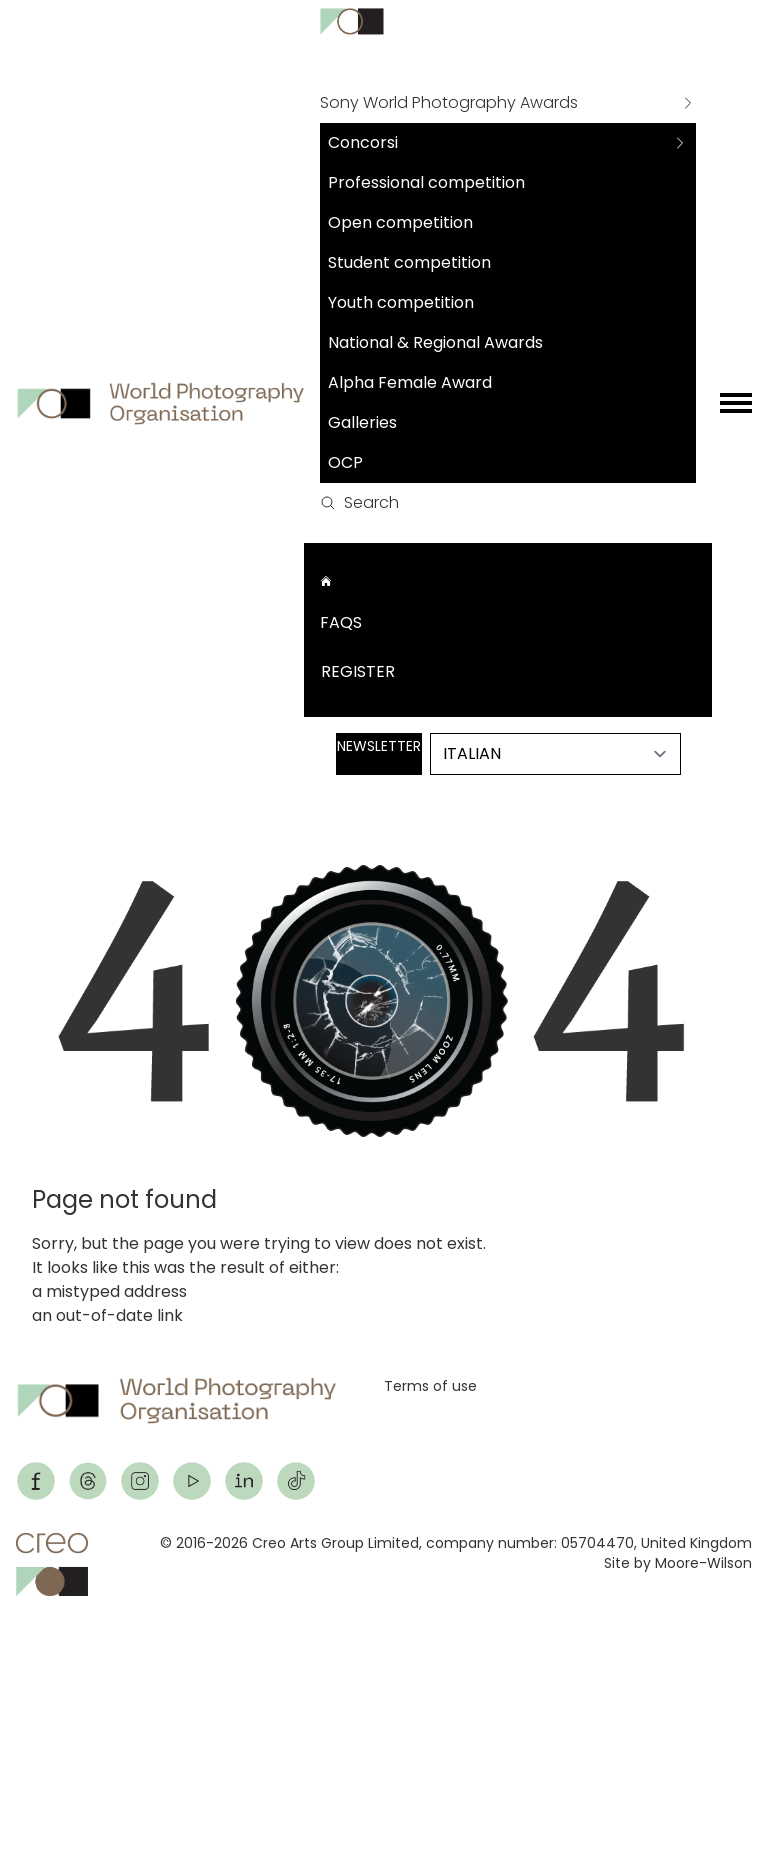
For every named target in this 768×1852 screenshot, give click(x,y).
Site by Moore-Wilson (678, 1563)
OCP (345, 462)
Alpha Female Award (410, 382)
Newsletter (379, 746)
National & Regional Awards (435, 342)
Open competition (400, 222)
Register (358, 671)
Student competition (409, 262)
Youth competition (401, 302)
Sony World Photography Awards (449, 102)
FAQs (341, 622)
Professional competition (426, 182)
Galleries (362, 422)
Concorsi (363, 142)
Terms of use (430, 1386)
